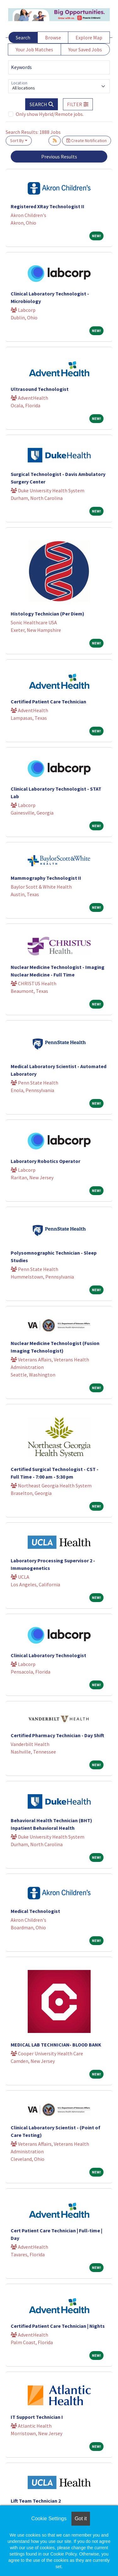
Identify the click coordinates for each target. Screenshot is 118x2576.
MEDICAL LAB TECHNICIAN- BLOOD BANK (56, 2044)
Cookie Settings (48, 2518)
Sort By (17, 140)
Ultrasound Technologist (40, 389)
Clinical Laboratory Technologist (48, 1655)
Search (23, 37)
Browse (53, 37)
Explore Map (89, 37)
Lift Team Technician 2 (36, 2501)
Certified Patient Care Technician (48, 701)
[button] (78, 104)
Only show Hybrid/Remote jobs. (50, 114)
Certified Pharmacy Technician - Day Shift (57, 1735)
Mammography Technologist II (46, 878)
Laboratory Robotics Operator (45, 1161)
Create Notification (86, 140)
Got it (81, 2518)
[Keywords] (59, 67)
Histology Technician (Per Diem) (47, 613)
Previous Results (59, 156)
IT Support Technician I (37, 2417)
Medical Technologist (35, 1911)
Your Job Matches (34, 49)
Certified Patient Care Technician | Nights (58, 2326)
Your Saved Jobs (85, 49)
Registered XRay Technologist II (47, 206)
